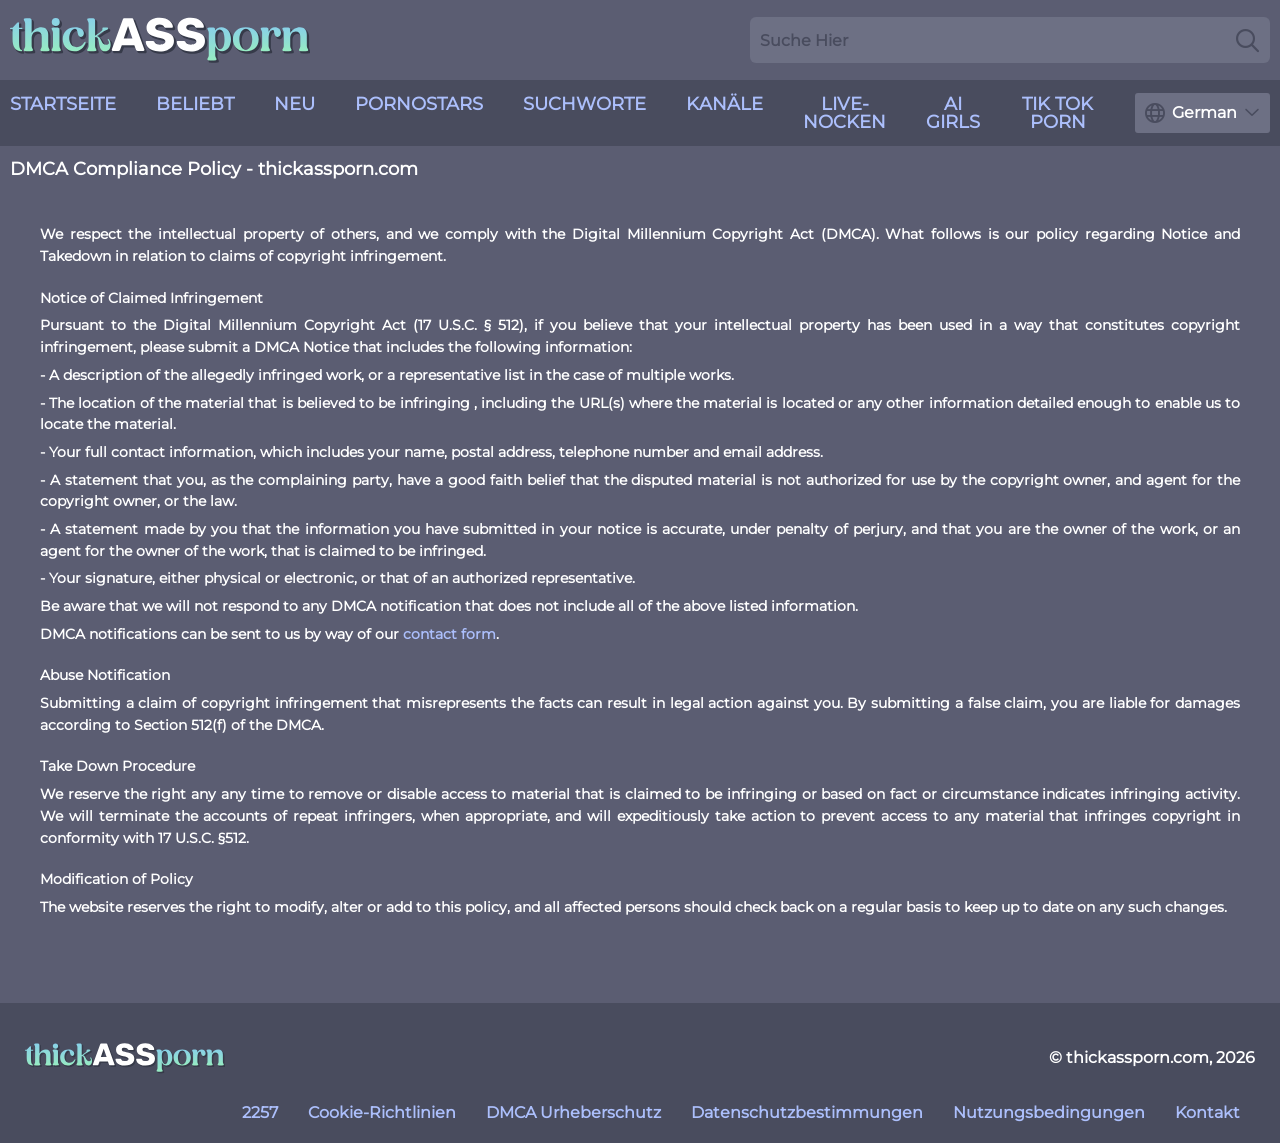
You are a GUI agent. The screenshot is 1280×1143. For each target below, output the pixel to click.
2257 (260, 1112)
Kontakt (1207, 1112)
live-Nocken (844, 113)
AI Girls (953, 113)
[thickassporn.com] (125, 1058)
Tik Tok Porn (1057, 113)
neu (294, 104)
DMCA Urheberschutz (573, 1112)
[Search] (1247, 40)
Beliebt (195, 104)
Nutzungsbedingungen (1049, 1112)
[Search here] (1010, 40)
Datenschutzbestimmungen (807, 1112)
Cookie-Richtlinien (382, 1112)
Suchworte (584, 104)
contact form (449, 634)
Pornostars (419, 104)
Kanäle (724, 104)
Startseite (63, 104)
